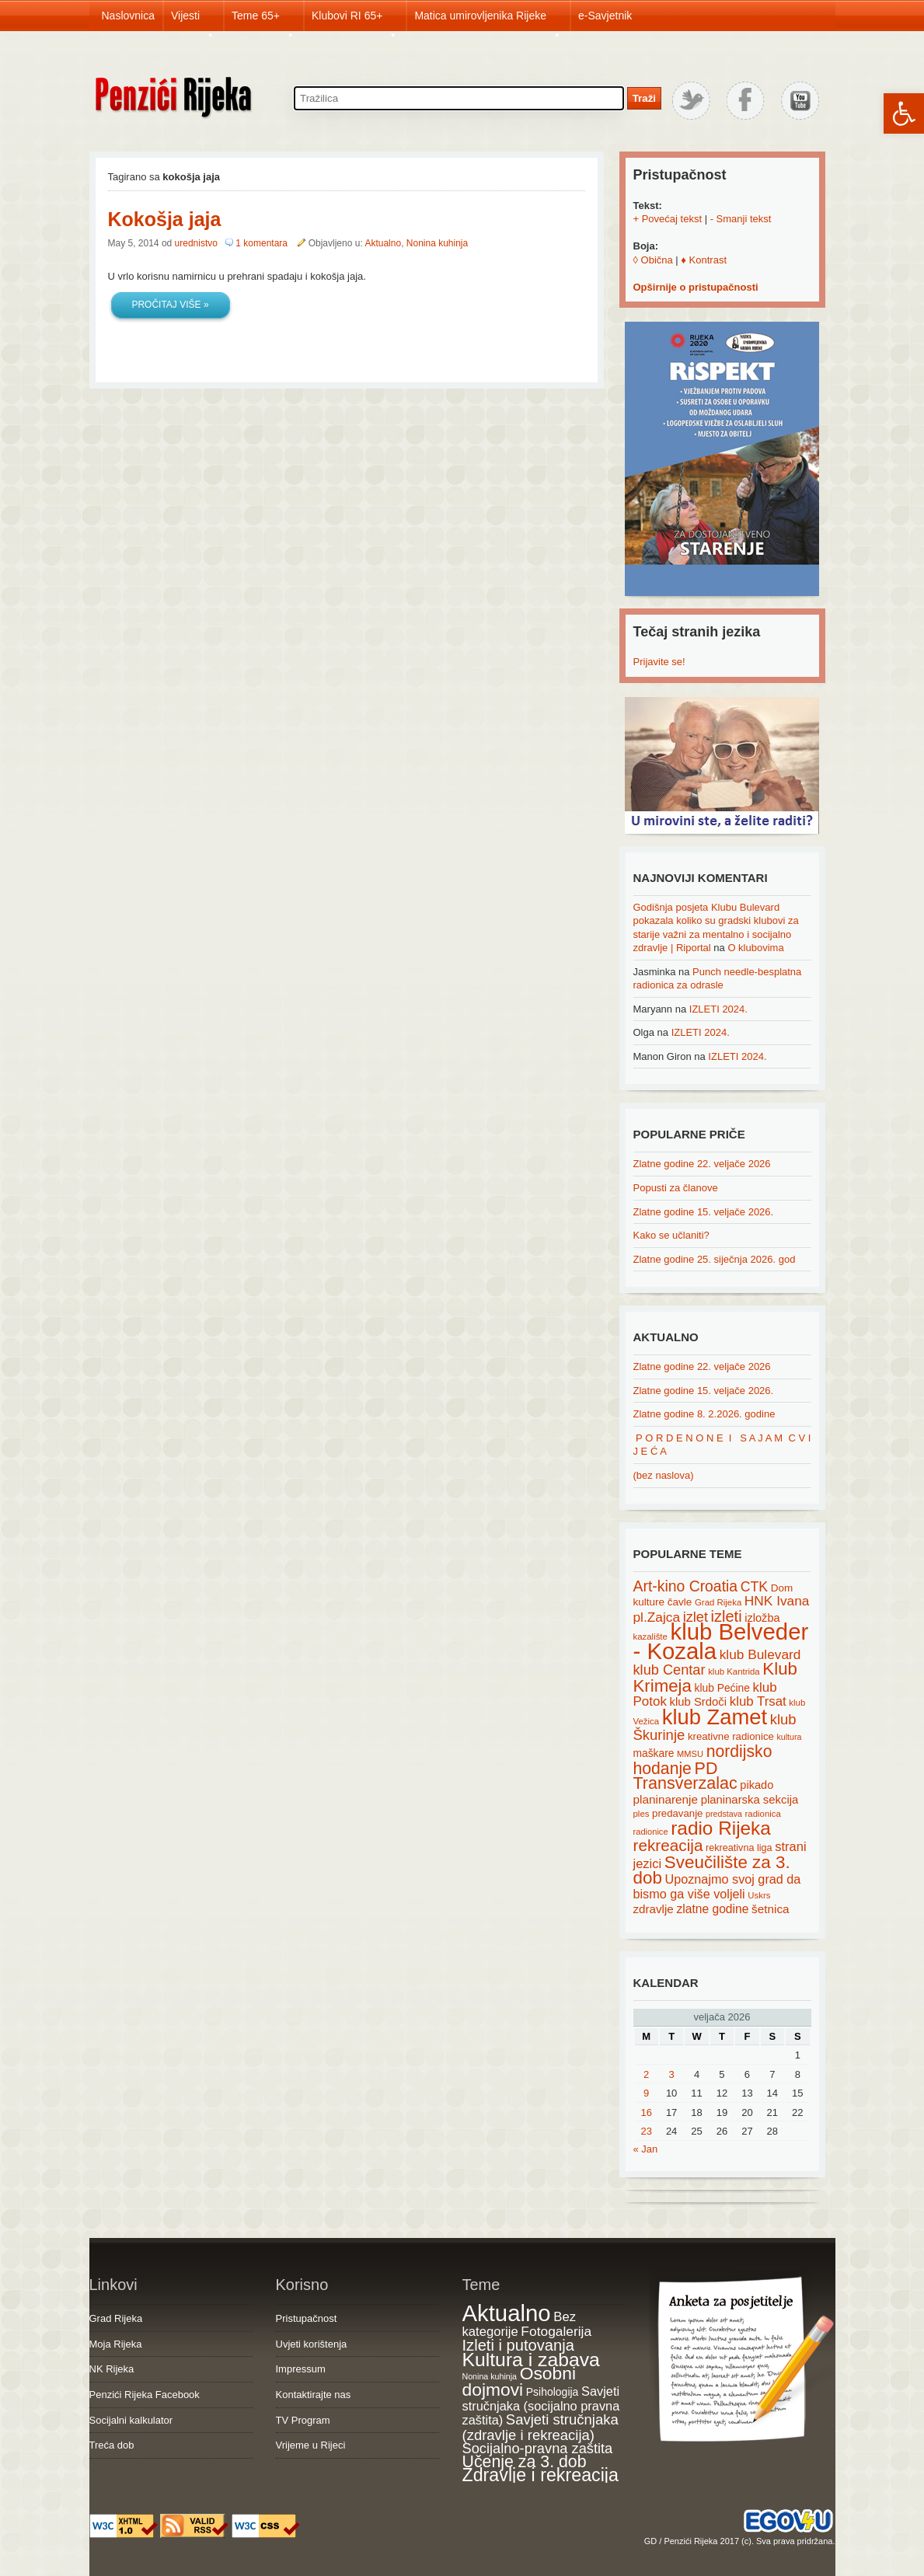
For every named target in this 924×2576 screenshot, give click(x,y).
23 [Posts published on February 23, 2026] (645, 2131)
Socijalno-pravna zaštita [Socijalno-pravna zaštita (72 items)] (537, 2448)
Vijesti (193, 20)
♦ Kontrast (704, 260)
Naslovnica (128, 15)
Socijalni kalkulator (131, 2420)
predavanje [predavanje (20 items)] (677, 1813)
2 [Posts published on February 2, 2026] (646, 2074)
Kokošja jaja (164, 219)
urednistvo (196, 243)
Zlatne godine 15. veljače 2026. (703, 1212)
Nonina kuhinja (437, 243)
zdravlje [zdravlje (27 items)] (653, 1908)
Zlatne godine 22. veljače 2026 (702, 1163)
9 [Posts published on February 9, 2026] (646, 2093)
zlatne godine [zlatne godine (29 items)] (712, 1908)
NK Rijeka (111, 2369)
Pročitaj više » (169, 304)
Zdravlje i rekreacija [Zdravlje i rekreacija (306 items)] (540, 2475)
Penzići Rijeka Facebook (144, 2394)
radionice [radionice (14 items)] (650, 1831)
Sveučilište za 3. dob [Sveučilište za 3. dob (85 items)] (711, 1870)
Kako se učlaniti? (671, 1235)
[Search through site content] (459, 98)
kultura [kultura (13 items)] (788, 1736)
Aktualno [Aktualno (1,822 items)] (506, 2313)
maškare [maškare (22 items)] (654, 1753)
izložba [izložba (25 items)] (761, 1618)
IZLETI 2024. (718, 1009)
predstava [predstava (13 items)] (724, 1813)
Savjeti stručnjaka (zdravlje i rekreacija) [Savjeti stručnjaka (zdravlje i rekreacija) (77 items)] (540, 2427)
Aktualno (382, 243)
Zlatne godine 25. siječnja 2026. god (714, 1259)
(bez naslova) (663, 1475)
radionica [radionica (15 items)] (763, 1813)
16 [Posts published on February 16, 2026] (645, 2112)
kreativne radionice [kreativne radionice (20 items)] (731, 1736)
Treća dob (111, 2445)
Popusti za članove (675, 1188)
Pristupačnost (306, 2318)
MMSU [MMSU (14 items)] (690, 1754)
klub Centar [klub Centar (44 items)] (669, 1670)
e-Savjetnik (605, 15)
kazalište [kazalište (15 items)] (650, 1636)
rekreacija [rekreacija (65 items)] (668, 1845)
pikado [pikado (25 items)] (756, 1785)
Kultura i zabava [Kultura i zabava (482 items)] (531, 2359)
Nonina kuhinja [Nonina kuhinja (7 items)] (490, 2376)
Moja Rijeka (115, 2344)
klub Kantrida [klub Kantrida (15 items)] (734, 1671)
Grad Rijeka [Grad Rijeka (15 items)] (718, 1602)
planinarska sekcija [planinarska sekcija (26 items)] (750, 1799)
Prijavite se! (659, 662)
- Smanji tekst (741, 219)
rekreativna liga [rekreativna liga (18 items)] (739, 1847)
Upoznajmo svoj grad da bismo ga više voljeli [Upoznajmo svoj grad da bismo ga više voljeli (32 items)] (717, 1886)
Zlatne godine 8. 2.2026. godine (704, 1414)
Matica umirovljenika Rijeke (488, 20)
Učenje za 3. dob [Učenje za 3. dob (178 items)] (524, 2461)
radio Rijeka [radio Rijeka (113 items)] (721, 1828)
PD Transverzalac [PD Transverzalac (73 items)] (685, 1776)
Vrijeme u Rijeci (311, 2445)
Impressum (301, 2369)
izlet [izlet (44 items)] (695, 1617)
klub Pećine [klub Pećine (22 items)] (722, 1688)
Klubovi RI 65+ (355, 20)
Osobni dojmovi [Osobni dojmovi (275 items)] (519, 2381)
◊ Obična (653, 260)
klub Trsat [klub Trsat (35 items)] (758, 1701)
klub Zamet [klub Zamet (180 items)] (714, 1717)
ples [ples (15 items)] (641, 1813)
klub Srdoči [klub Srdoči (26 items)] (698, 1702)
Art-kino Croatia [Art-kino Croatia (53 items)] (685, 1586)
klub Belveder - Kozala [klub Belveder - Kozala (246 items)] (721, 1641)
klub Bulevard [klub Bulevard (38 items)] (760, 1654)
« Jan (645, 2149)
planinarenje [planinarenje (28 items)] (666, 1799)
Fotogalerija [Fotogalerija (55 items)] (556, 2331)
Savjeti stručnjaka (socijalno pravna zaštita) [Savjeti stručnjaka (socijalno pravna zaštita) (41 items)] (541, 2405)
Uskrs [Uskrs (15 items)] (759, 1895)
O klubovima (755, 947)
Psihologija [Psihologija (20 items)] (552, 2392)
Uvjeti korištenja (311, 2344)
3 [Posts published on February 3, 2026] (672, 2074)
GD (650, 2541)
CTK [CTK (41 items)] (754, 1587)
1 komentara (262, 243)
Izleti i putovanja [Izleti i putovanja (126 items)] (518, 2345)
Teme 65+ (263, 20)
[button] (904, 113)
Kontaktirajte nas (313, 2394)
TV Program (303, 2420)
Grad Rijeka (116, 2318)
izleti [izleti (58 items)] (726, 1616)
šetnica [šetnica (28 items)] (770, 1908)
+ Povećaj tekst (668, 219)
